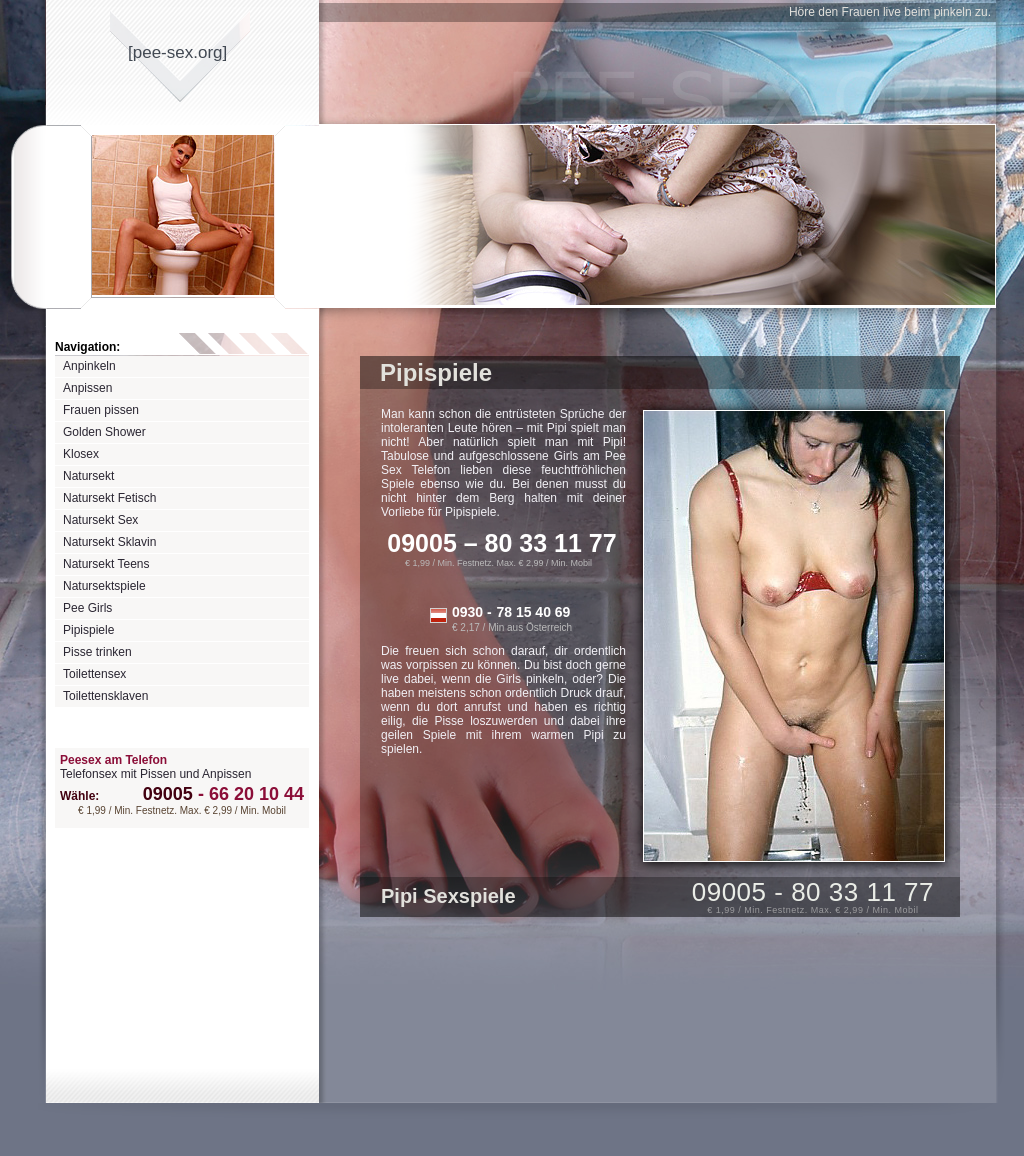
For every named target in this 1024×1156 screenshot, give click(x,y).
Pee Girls (87, 608)
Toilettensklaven (105, 696)
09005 (168, 794)
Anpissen (87, 388)
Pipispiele (88, 630)
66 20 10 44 (248, 794)
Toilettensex (94, 674)
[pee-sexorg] (177, 52)
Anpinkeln (89, 366)
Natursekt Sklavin (109, 542)
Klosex (81, 454)
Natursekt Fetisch (109, 498)
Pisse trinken (97, 652)
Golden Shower (104, 432)
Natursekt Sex (100, 520)
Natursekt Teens (106, 564)
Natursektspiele (104, 586)
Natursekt (88, 476)
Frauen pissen (101, 410)
